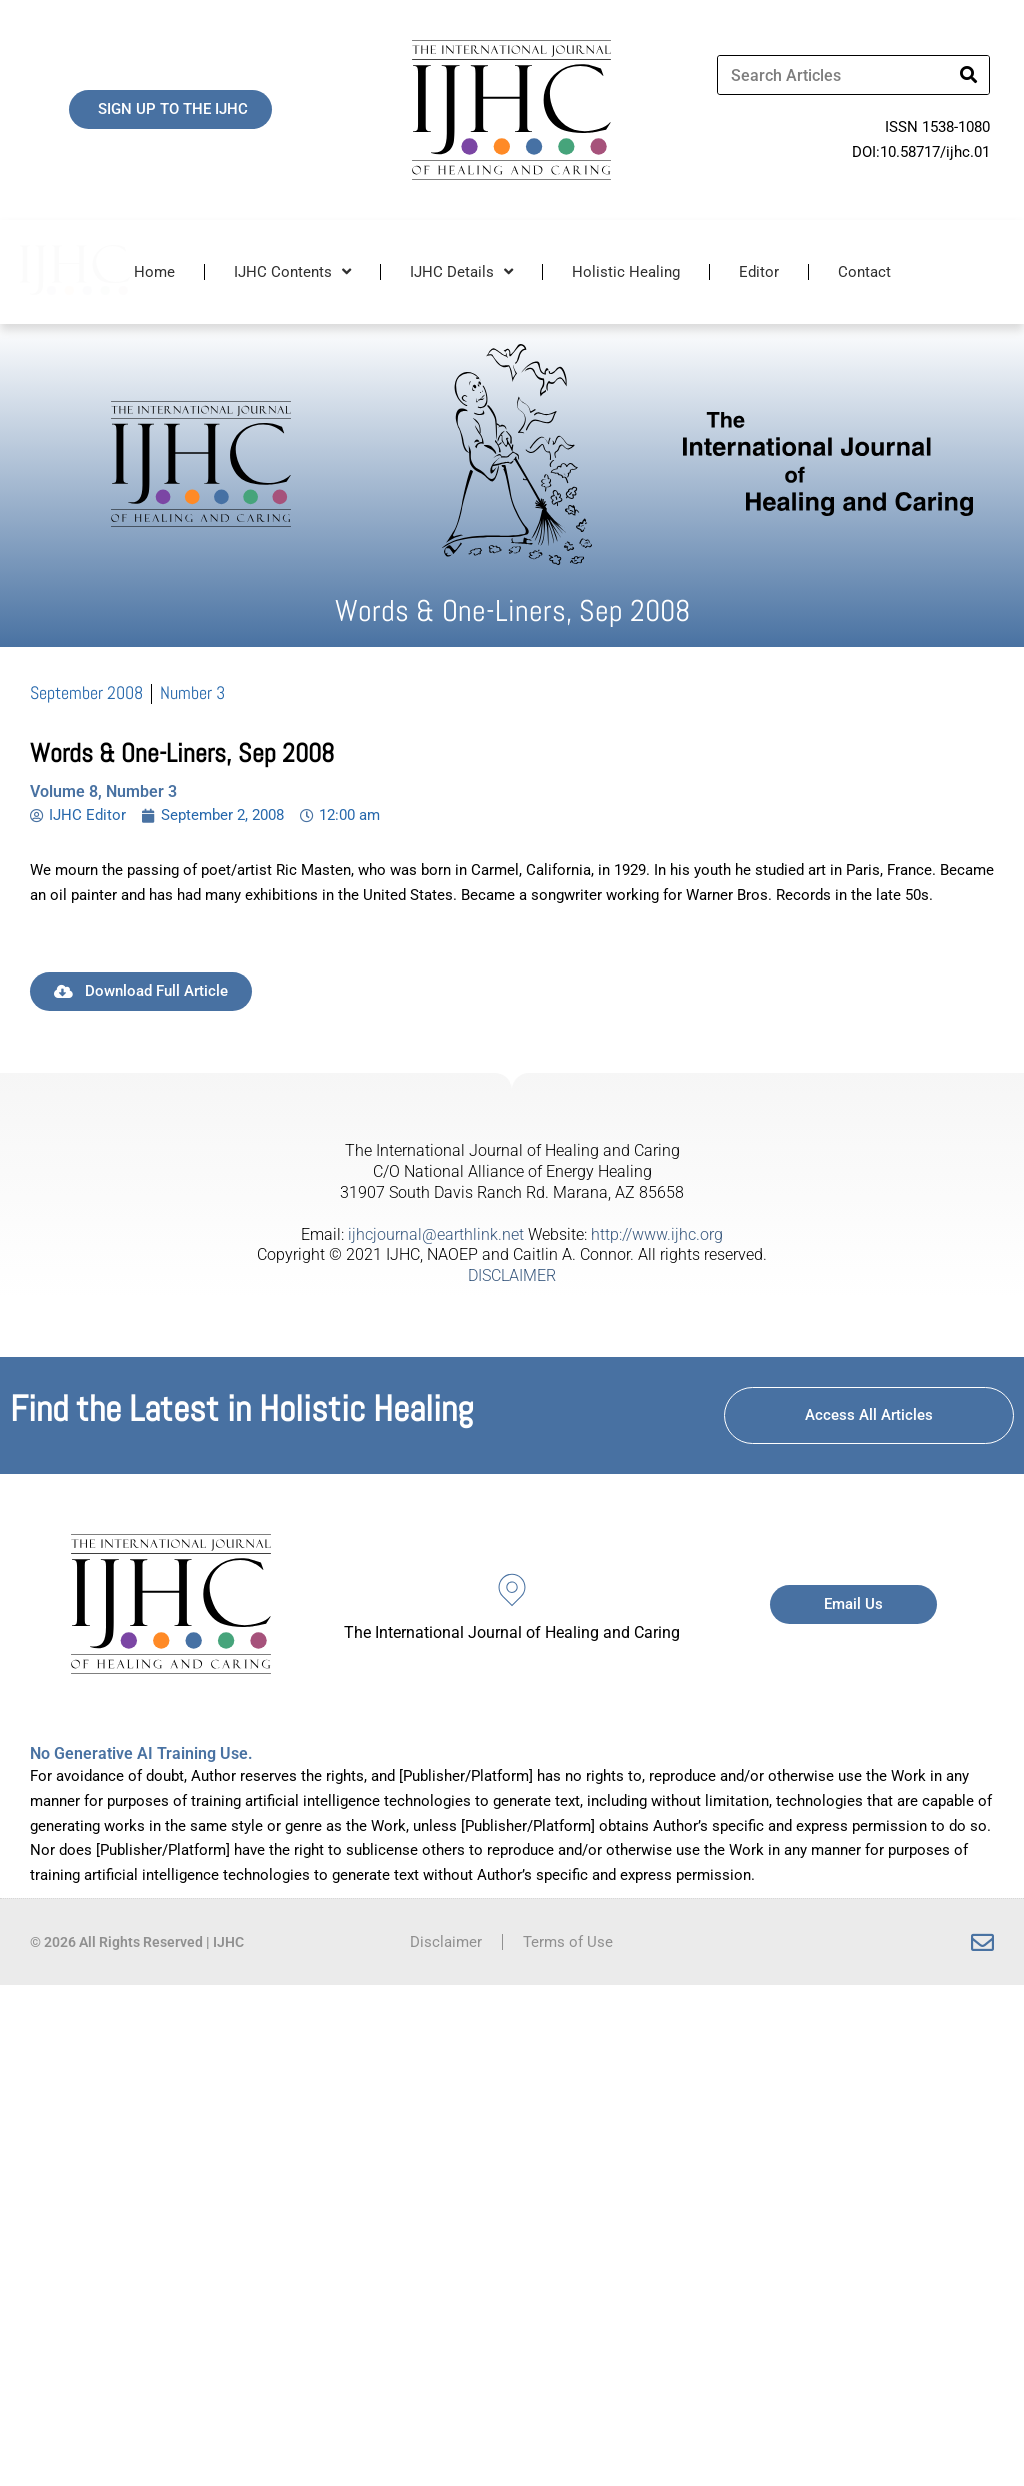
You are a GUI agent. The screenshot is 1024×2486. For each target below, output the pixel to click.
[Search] (969, 75)
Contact (864, 272)
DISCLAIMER (512, 1275)
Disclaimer (446, 1942)
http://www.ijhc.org (657, 1234)
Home (154, 272)
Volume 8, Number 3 (103, 791)
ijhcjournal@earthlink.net (436, 1234)
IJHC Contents (292, 271)
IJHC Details (461, 271)
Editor (759, 272)
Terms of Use (568, 1942)
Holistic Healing (626, 272)
